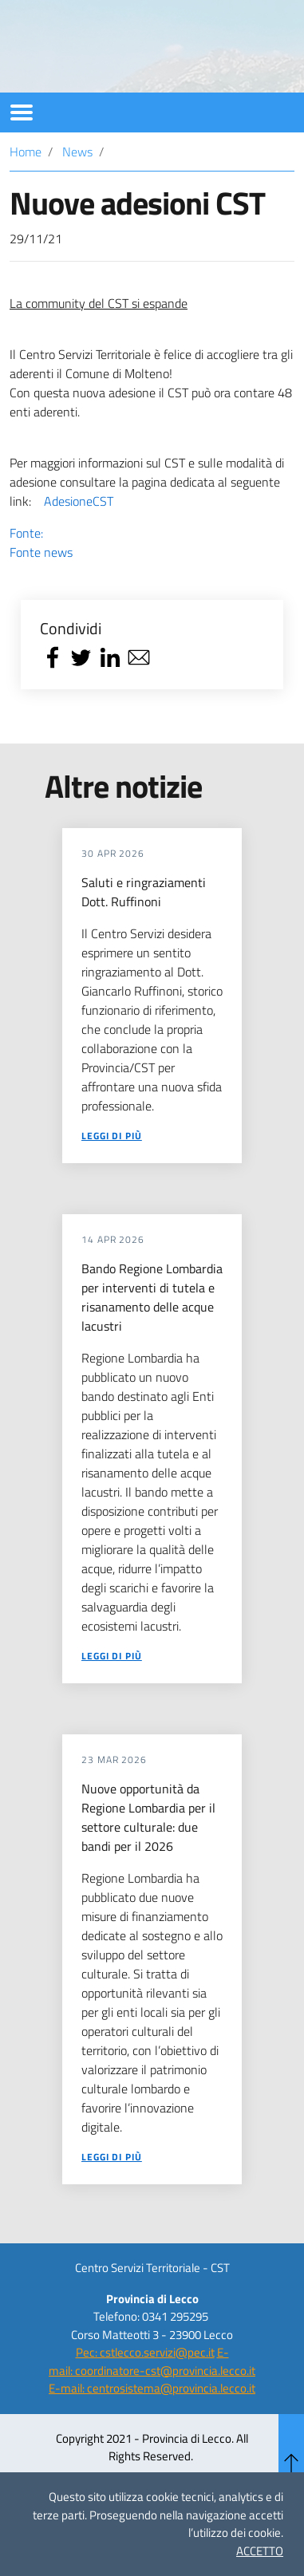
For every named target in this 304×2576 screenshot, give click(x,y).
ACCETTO (259, 2551)
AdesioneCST (78, 544)
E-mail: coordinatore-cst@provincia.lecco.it (152, 2405)
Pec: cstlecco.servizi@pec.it (145, 2396)
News (77, 195)
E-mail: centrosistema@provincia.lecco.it (152, 2432)
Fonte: (152, 586)
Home (25, 195)
